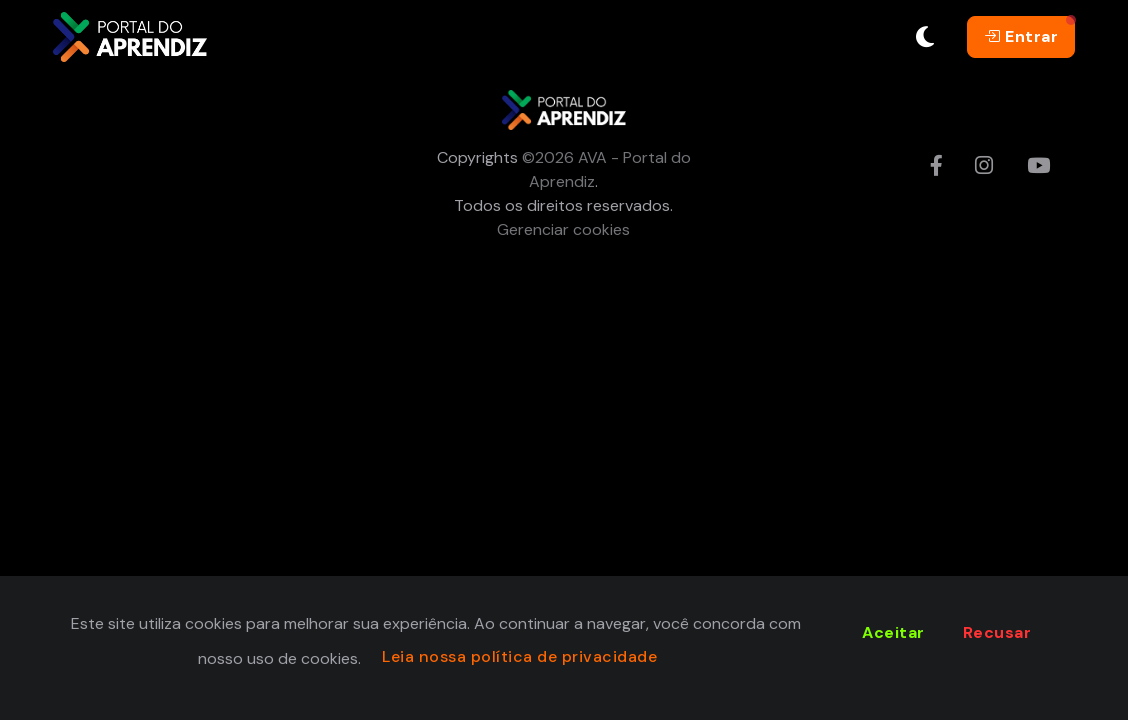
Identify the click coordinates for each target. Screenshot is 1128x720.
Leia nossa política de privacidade (519, 656)
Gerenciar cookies (563, 229)
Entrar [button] (1021, 36)
